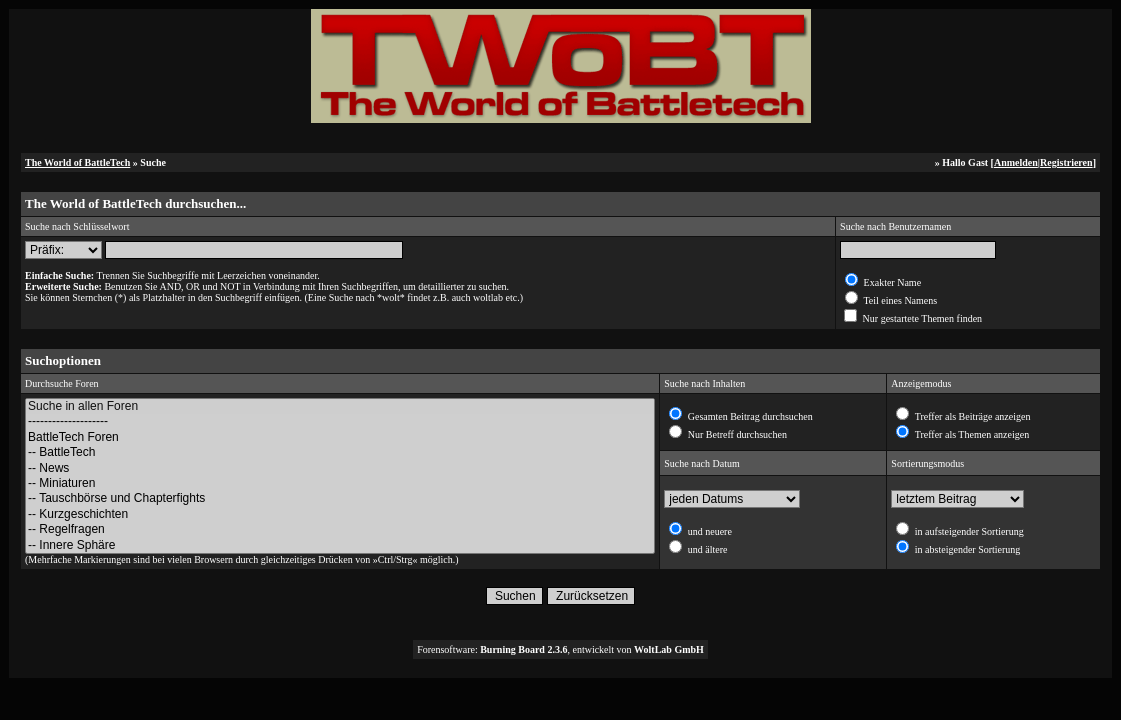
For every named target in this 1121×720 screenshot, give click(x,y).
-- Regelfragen (340, 529)
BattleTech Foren (340, 437)
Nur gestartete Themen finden (921, 318)
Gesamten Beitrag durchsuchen (748, 416)
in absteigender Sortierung (966, 549)
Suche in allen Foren (340, 406)
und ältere (706, 549)
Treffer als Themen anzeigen (970, 434)
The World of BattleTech (77, 162)
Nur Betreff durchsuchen (736, 434)
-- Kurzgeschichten (340, 514)
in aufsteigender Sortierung (967, 531)
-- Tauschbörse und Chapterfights (340, 498)
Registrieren (1066, 162)
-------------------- (340, 421)
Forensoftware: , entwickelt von (560, 649)
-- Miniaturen (340, 483)
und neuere (708, 531)
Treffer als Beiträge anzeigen (971, 416)
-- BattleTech (340, 452)
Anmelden (1016, 162)
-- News (340, 468)
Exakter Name (891, 282)
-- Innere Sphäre (340, 545)
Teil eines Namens (899, 300)
